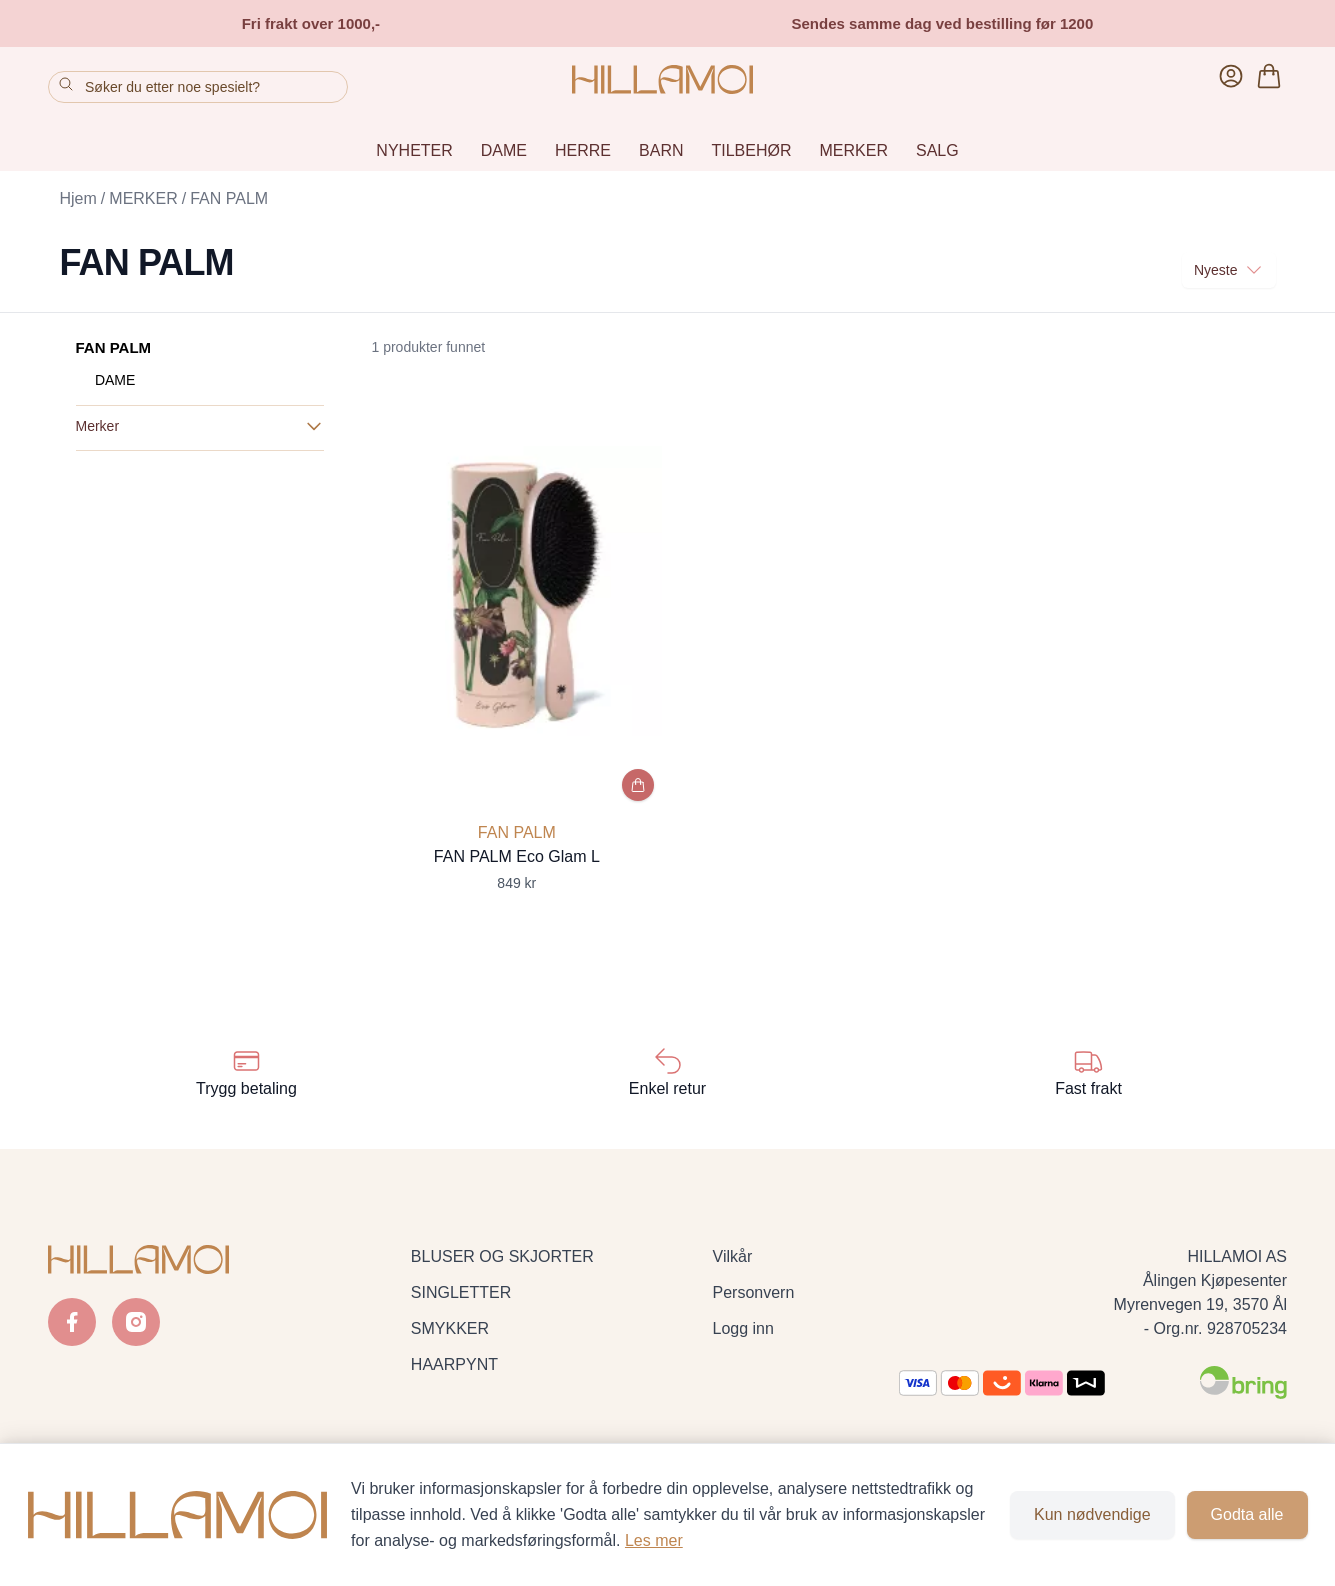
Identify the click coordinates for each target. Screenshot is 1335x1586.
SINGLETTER (461, 1292)
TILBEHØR (752, 150)
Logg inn (743, 1328)
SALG (937, 150)
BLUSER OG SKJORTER (502, 1256)
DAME (504, 150)
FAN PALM (229, 198)
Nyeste (1229, 270)
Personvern (754, 1292)
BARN (661, 150)
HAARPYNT (454, 1364)
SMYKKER (450, 1328)
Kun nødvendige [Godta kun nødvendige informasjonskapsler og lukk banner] (1092, 1514)
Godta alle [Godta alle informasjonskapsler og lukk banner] (1247, 1514)
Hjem (78, 198)
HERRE (583, 150)
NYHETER (414, 150)
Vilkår (733, 1256)
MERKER (854, 150)
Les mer (654, 1540)
